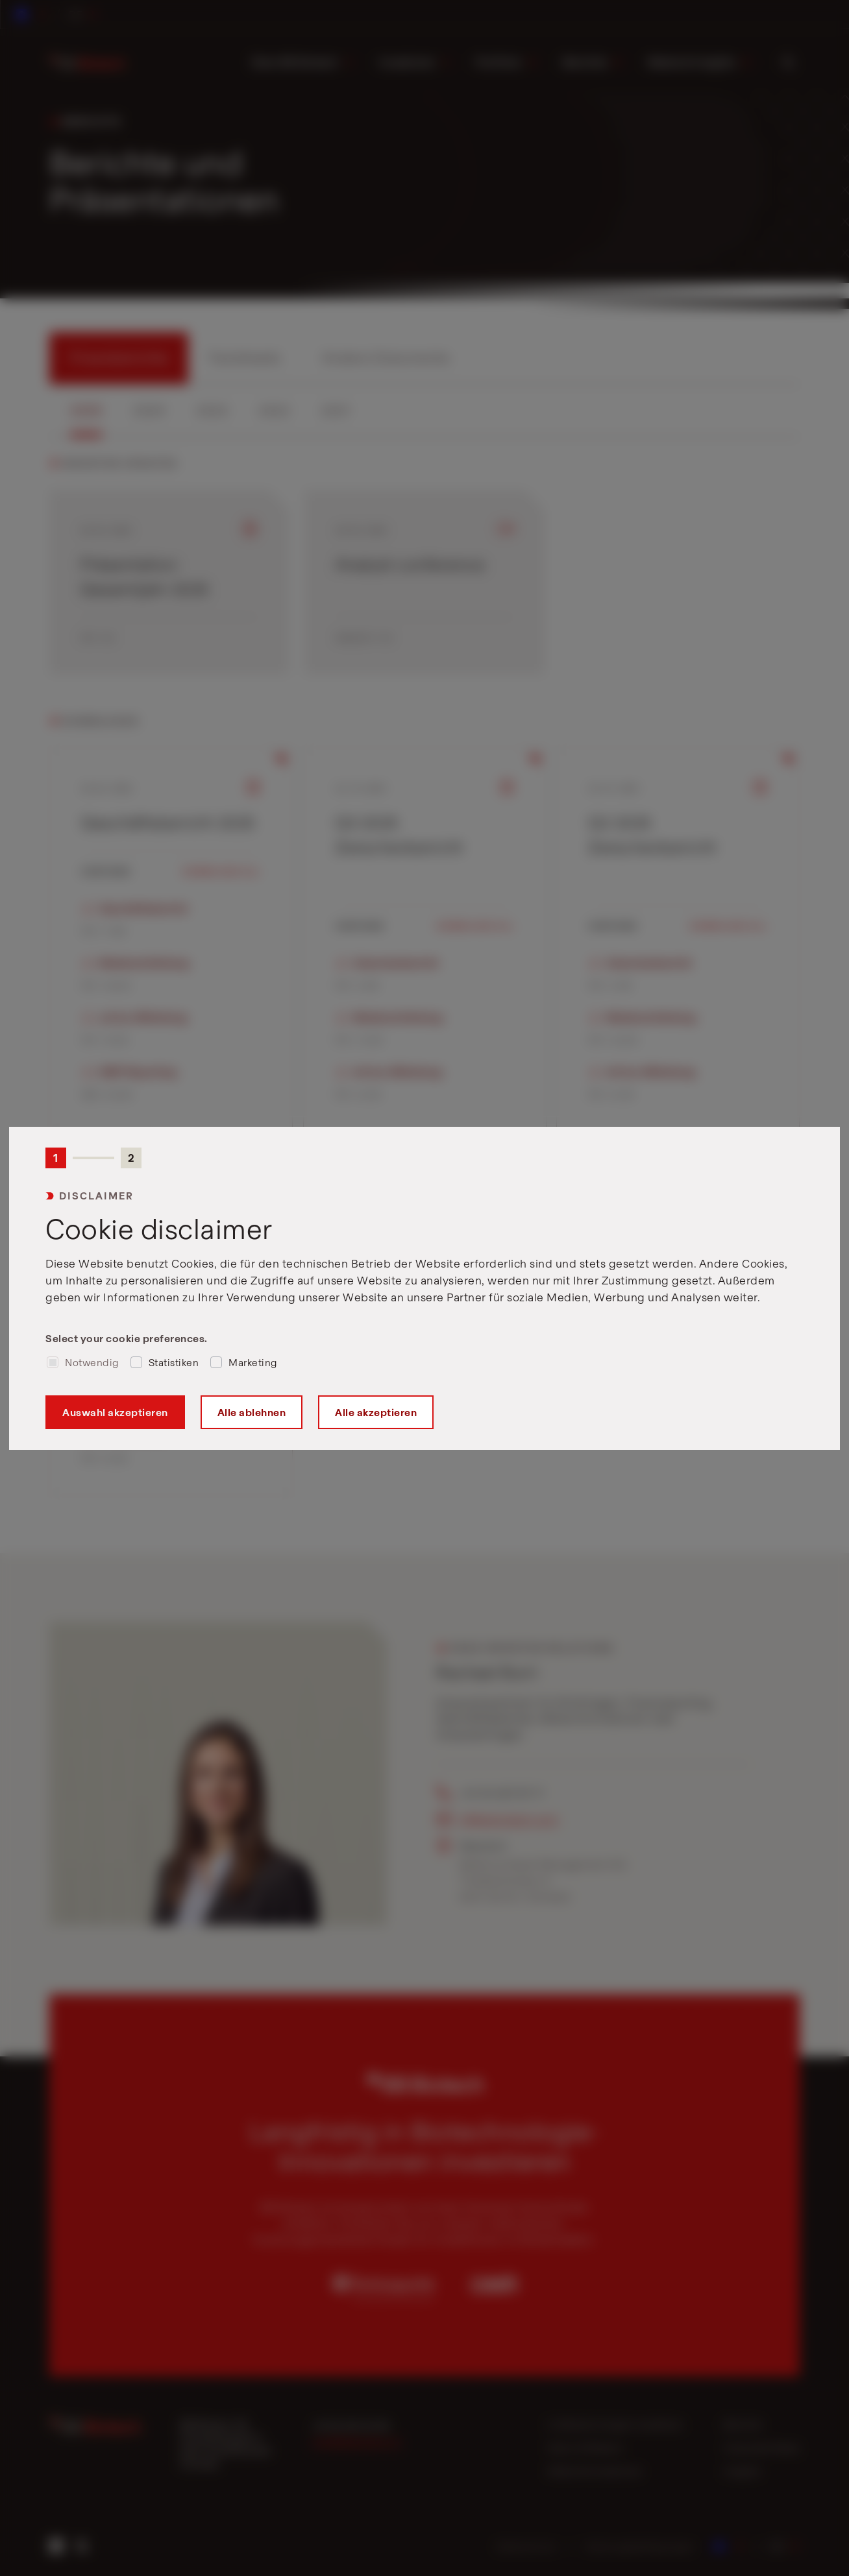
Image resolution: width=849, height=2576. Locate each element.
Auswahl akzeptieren (115, 1412)
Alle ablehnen (251, 1412)
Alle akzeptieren (376, 1412)
